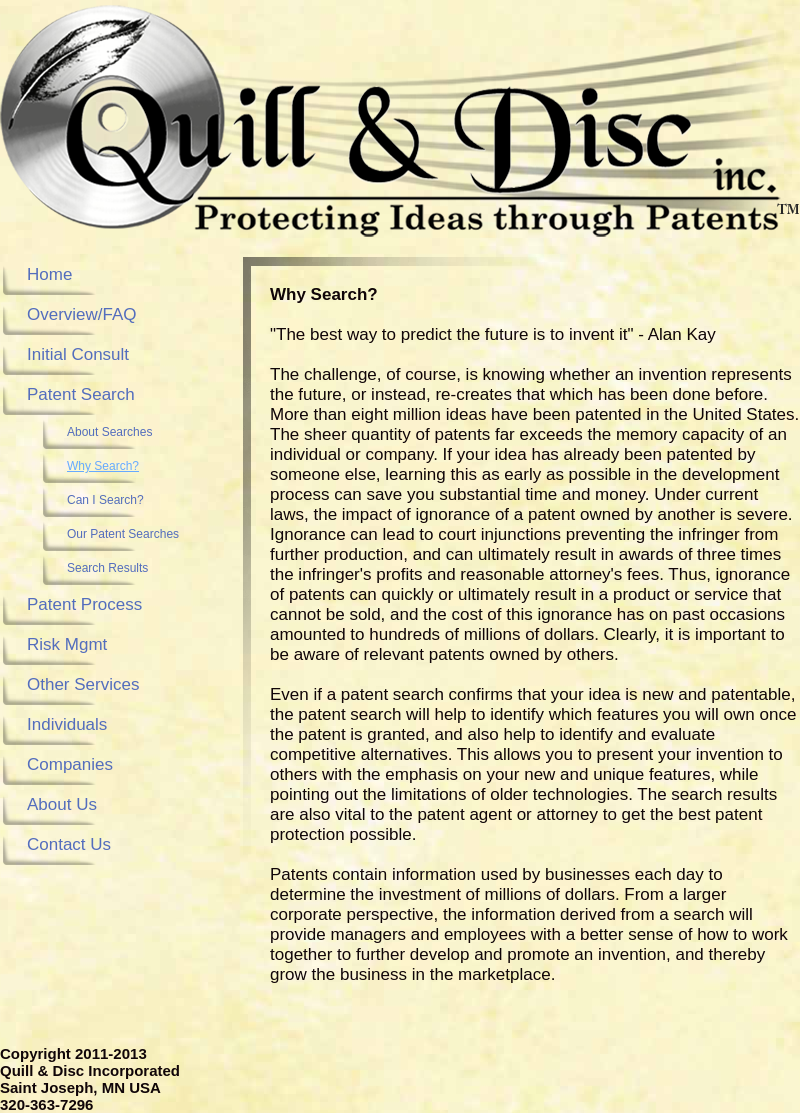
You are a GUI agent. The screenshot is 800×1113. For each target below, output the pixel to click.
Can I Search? (105, 500)
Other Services (83, 684)
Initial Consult (78, 354)
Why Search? (103, 466)
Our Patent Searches (123, 534)
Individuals (67, 724)
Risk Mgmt (67, 644)
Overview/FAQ (82, 314)
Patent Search (81, 394)
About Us (62, 804)
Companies (70, 764)
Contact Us (69, 844)
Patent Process (84, 604)
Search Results (107, 568)
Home (49, 274)
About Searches (109, 432)
